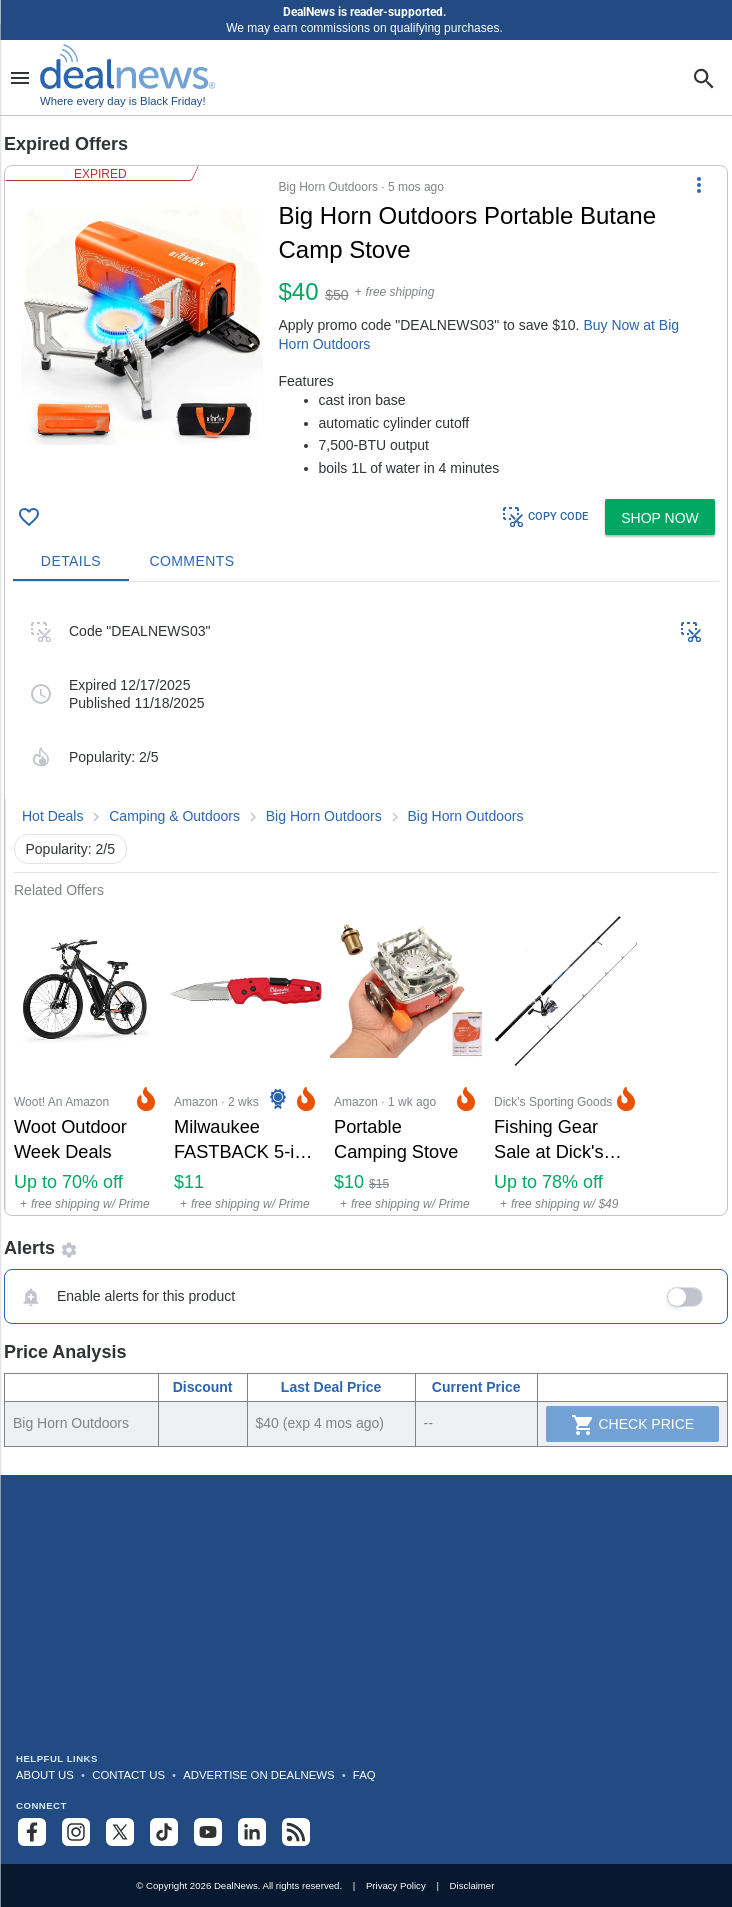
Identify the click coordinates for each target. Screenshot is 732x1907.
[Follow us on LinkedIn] (252, 1832)
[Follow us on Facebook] (32, 1832)
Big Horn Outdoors (324, 816)
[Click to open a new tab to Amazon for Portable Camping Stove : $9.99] (406, 1056)
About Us (45, 1775)
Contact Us (128, 1775)
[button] (366, 328)
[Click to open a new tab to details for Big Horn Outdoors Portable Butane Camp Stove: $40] (142, 324)
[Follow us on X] (120, 1832)
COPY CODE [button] (544, 516)
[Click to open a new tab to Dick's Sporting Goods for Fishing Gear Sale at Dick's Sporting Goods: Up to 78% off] (566, 1056)
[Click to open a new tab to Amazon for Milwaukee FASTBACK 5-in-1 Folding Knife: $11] (246, 1056)
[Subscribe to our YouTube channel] (208, 1832)
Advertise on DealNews (258, 1775)
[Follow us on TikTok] (164, 1832)
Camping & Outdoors (174, 816)
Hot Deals (52, 816)
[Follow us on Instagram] (76, 1832)
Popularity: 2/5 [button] (71, 849)
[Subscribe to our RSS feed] (296, 1832)
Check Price (633, 1425)
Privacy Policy (396, 1885)
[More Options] (699, 184)
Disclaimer (472, 1885)
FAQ (364, 1775)
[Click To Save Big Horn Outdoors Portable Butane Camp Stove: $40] (29, 517)
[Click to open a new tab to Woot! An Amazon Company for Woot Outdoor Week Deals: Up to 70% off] (86, 1056)
